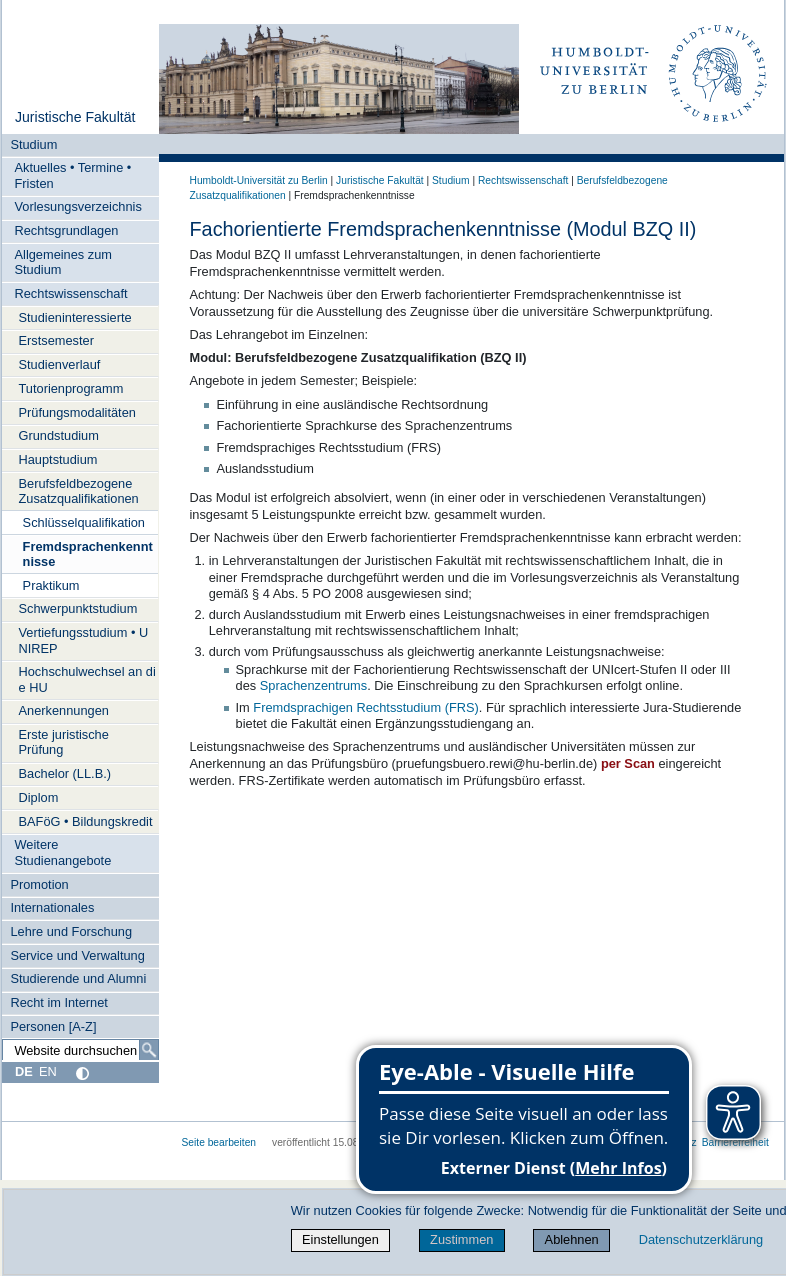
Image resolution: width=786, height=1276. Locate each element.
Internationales (52, 907)
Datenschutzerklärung (701, 1239)
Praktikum (51, 585)
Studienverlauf (60, 364)
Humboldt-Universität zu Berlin (259, 180)
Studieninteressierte (75, 317)
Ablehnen (572, 1239)
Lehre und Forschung (71, 931)
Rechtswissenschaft (71, 293)
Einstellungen (340, 1239)
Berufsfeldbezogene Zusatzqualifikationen (79, 491)
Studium (33, 144)
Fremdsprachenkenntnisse (88, 554)
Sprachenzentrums (313, 685)
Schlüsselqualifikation (84, 522)
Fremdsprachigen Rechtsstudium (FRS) (365, 707)
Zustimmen (461, 1239)
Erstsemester (56, 340)
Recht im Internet (58, 1002)
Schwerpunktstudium (78, 608)
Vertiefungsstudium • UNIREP (84, 640)
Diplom (39, 797)
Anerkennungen (64, 710)
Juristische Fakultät (75, 117)
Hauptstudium (58, 459)
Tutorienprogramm (71, 388)
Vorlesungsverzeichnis (78, 206)
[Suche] (149, 1050)
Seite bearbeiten (219, 1142)
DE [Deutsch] (24, 1071)
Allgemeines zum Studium (63, 262)
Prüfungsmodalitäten (77, 412)
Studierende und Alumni (78, 978)
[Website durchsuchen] (80, 1050)
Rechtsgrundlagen (67, 230)
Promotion (39, 884)
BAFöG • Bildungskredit (86, 821)
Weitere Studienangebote (63, 852)
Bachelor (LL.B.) (65, 773)
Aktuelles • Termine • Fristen (73, 175)
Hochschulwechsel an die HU (87, 679)
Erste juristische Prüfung (64, 742)
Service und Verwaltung (77, 955)
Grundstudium (59, 435)
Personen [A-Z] (53, 1026)
